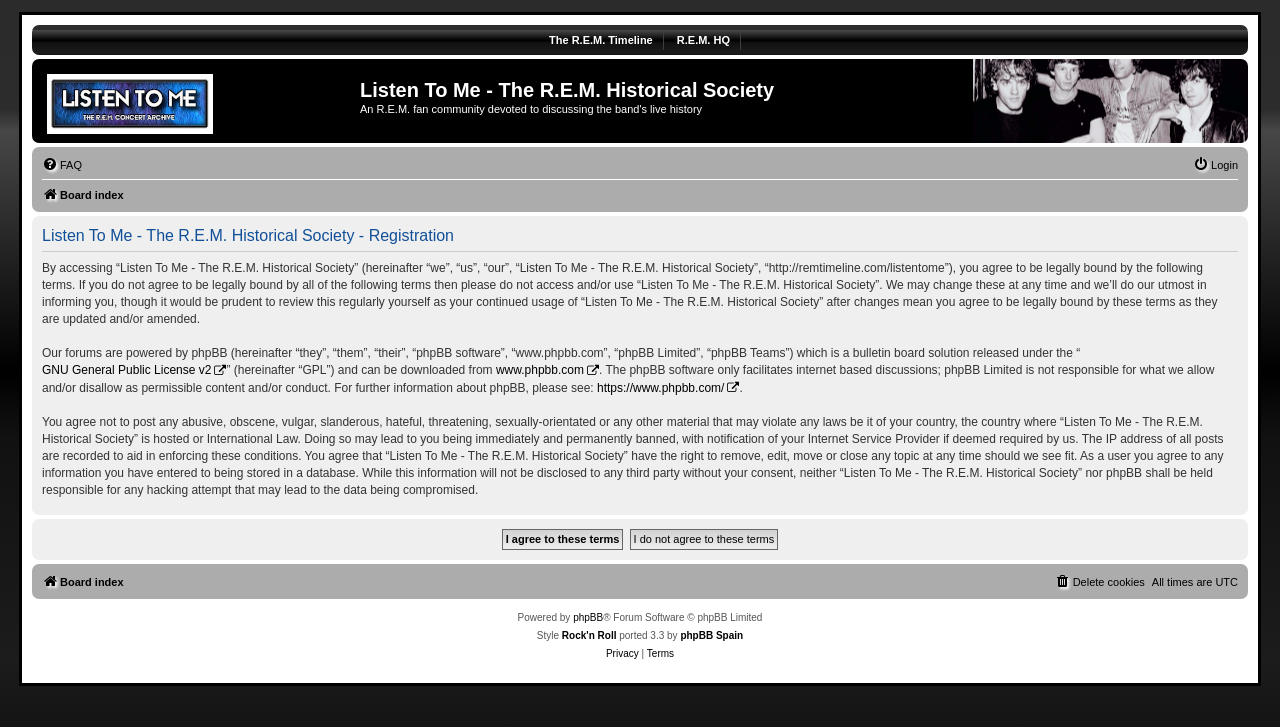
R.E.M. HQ (703, 40)
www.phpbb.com (540, 370)
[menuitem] (62, 165)
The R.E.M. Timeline (601, 40)
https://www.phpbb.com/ (660, 388)
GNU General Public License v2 (126, 370)
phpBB (588, 617)
